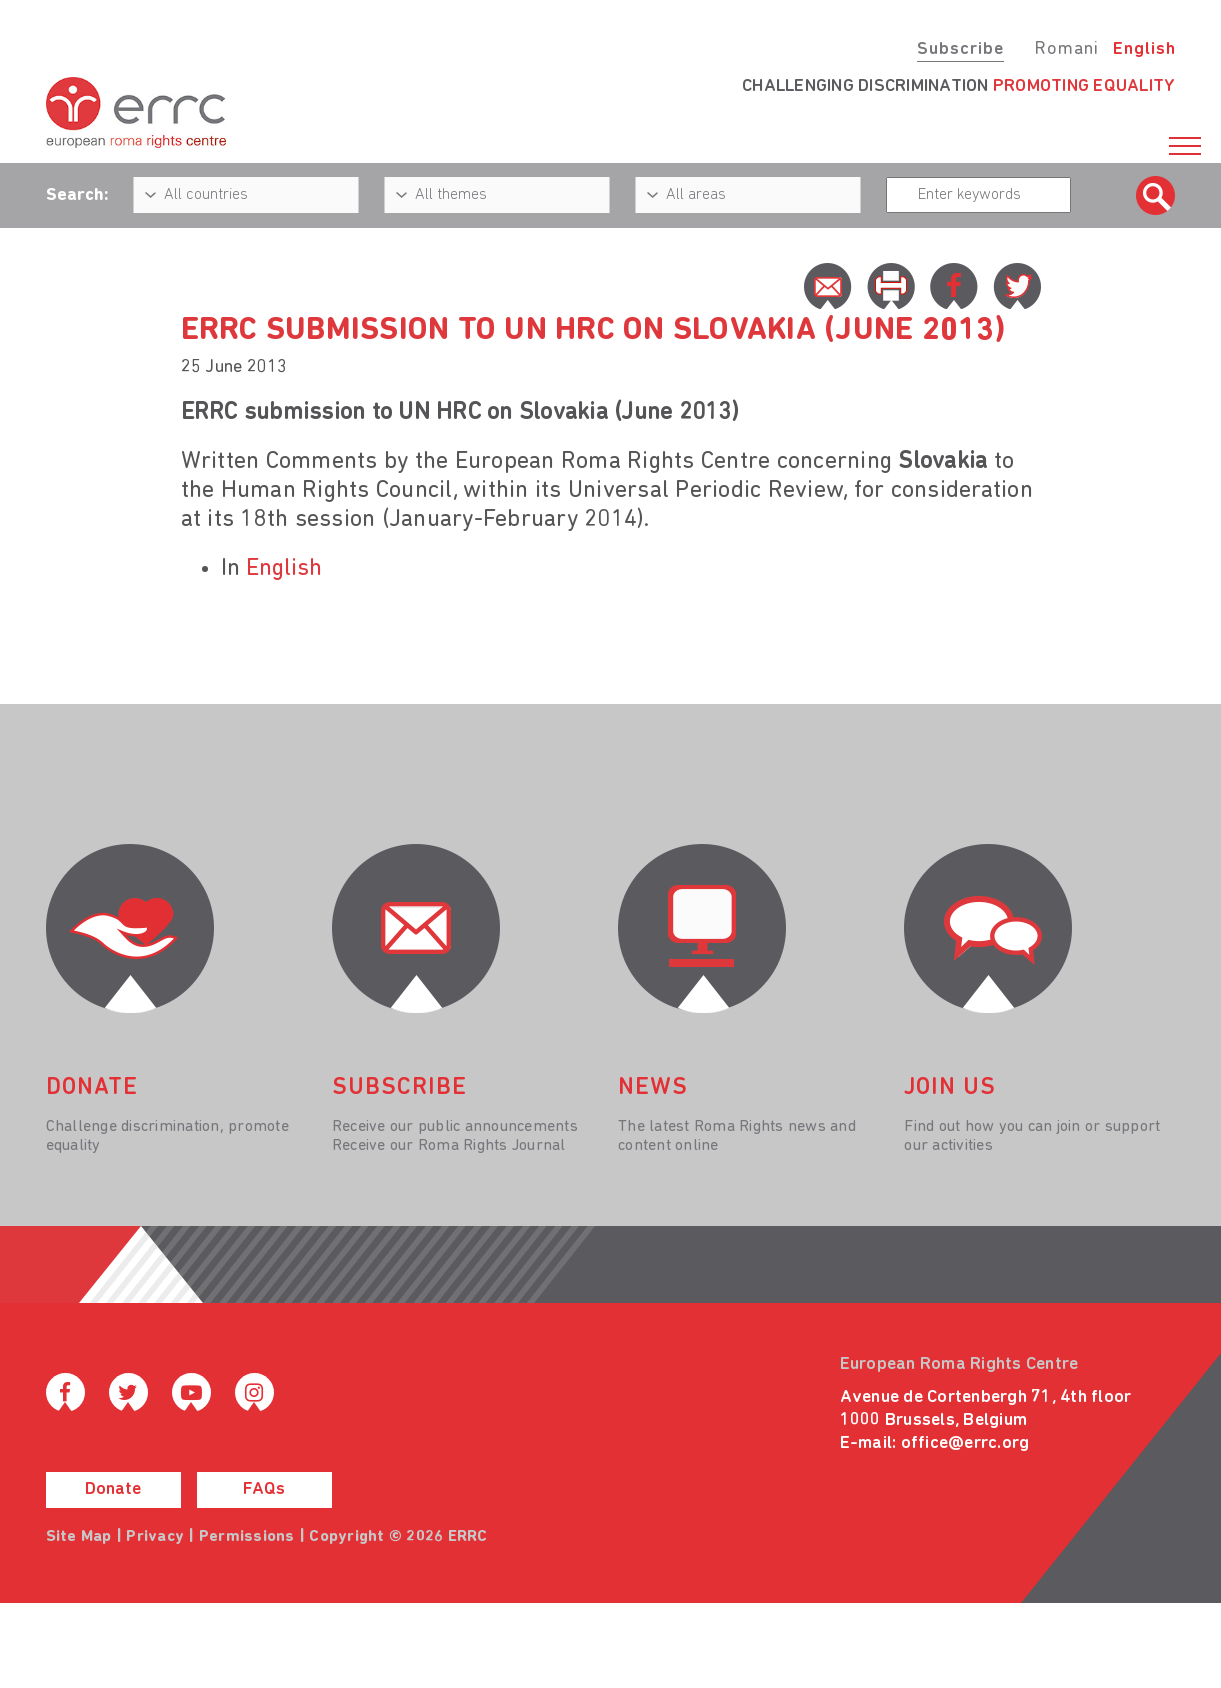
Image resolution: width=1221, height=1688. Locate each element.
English (1144, 49)
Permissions (247, 1537)
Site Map (79, 1537)
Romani (1066, 49)
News (653, 1088)
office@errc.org (965, 1443)
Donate (113, 1489)
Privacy (155, 1537)
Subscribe (960, 49)
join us (950, 1088)
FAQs (264, 1489)
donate (92, 1088)
